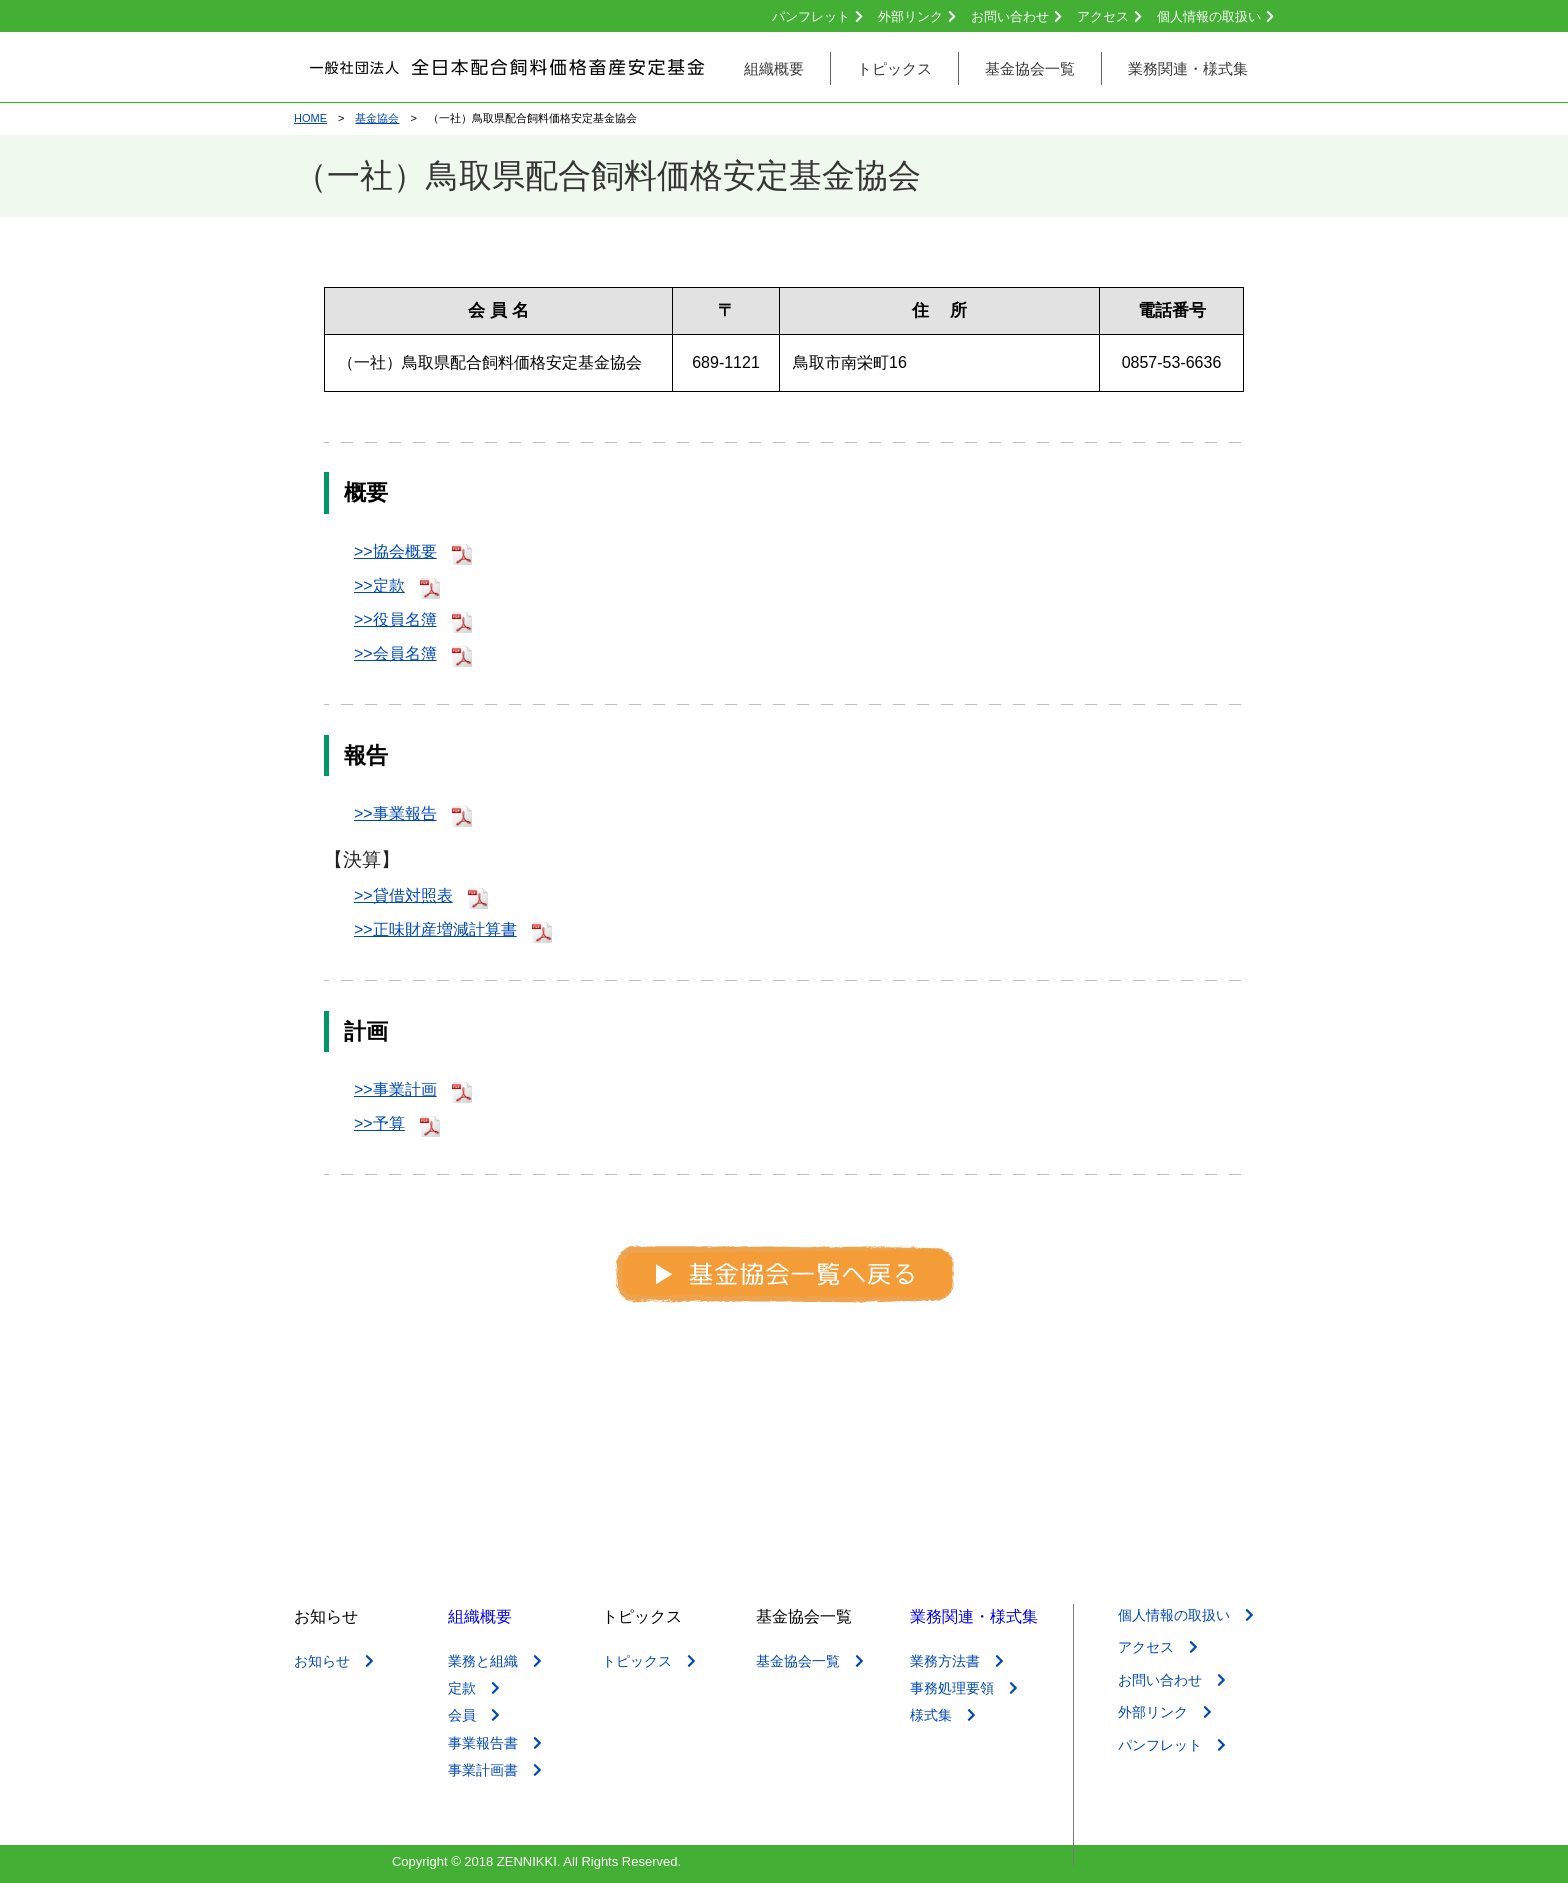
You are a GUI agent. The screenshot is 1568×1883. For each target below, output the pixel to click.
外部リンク (917, 16)
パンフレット (817, 16)
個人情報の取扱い (1215, 16)
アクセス (1109, 16)
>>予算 (397, 1123)
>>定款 (397, 585)
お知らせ (334, 1661)
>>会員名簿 (413, 653)
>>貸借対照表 (421, 895)
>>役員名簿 (413, 619)
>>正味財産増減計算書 (453, 929)
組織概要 (480, 1616)
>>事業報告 (413, 813)
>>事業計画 (413, 1089)
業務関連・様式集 (974, 1616)
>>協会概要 (413, 551)
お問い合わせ (1016, 16)
